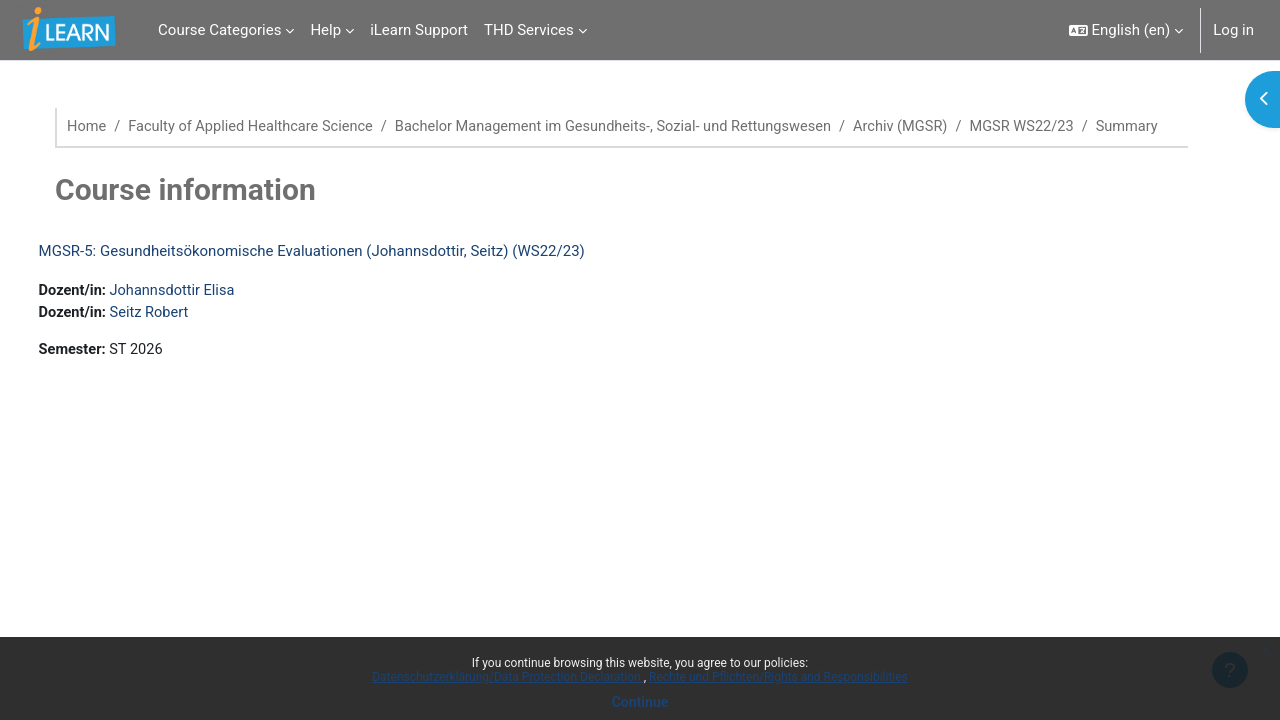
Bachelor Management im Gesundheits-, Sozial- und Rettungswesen (644, 127)
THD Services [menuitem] (529, 30)
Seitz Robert (189, 337)
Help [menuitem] (325, 30)
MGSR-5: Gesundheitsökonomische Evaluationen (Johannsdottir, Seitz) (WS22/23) (349, 274)
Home (103, 127)
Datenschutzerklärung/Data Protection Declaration (507, 677)
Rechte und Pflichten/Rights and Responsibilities (778, 677)
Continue (640, 702)
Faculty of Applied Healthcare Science (272, 127)
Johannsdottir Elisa (213, 314)
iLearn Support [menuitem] (419, 30)
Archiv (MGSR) (939, 127)
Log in (1233, 30)
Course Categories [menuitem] (219, 30)
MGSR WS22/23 (1064, 127)
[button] (1126, 30)
